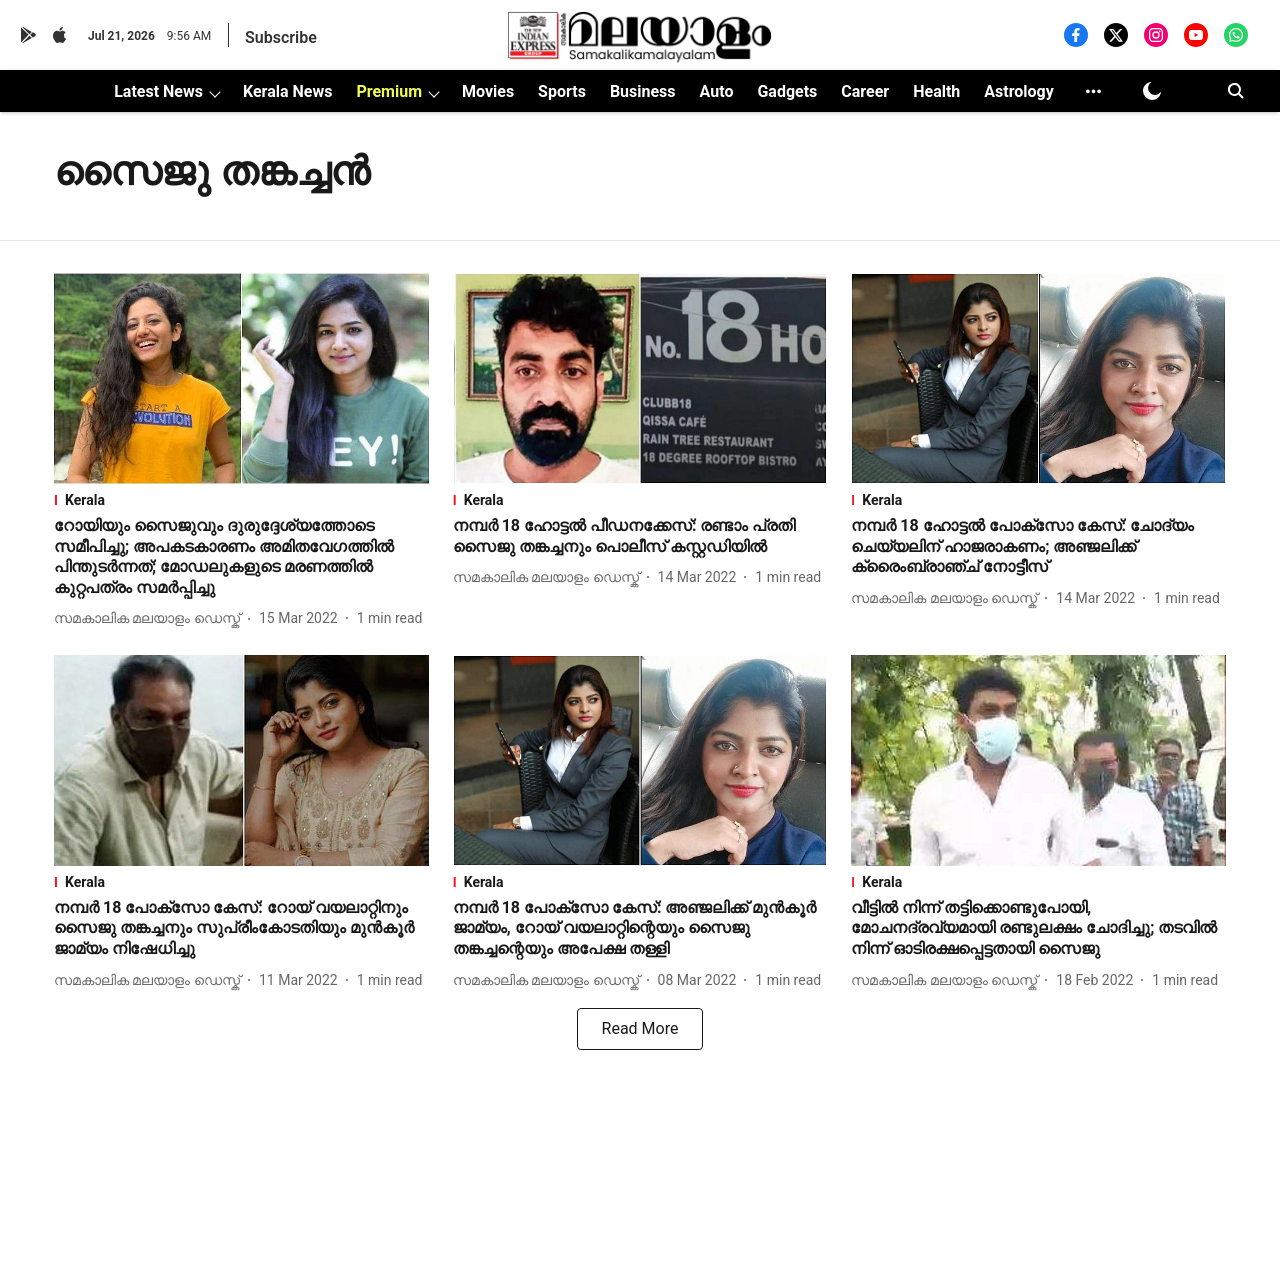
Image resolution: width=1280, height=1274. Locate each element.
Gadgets (787, 91)
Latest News (158, 91)
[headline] (241, 557)
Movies (488, 91)
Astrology (1019, 91)
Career (865, 91)
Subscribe (281, 37)
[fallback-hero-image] (241, 378)
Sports (562, 91)
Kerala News (287, 91)
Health (936, 91)
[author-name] (151, 618)
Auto (717, 91)
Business (643, 91)
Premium (389, 91)
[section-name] (241, 500)
